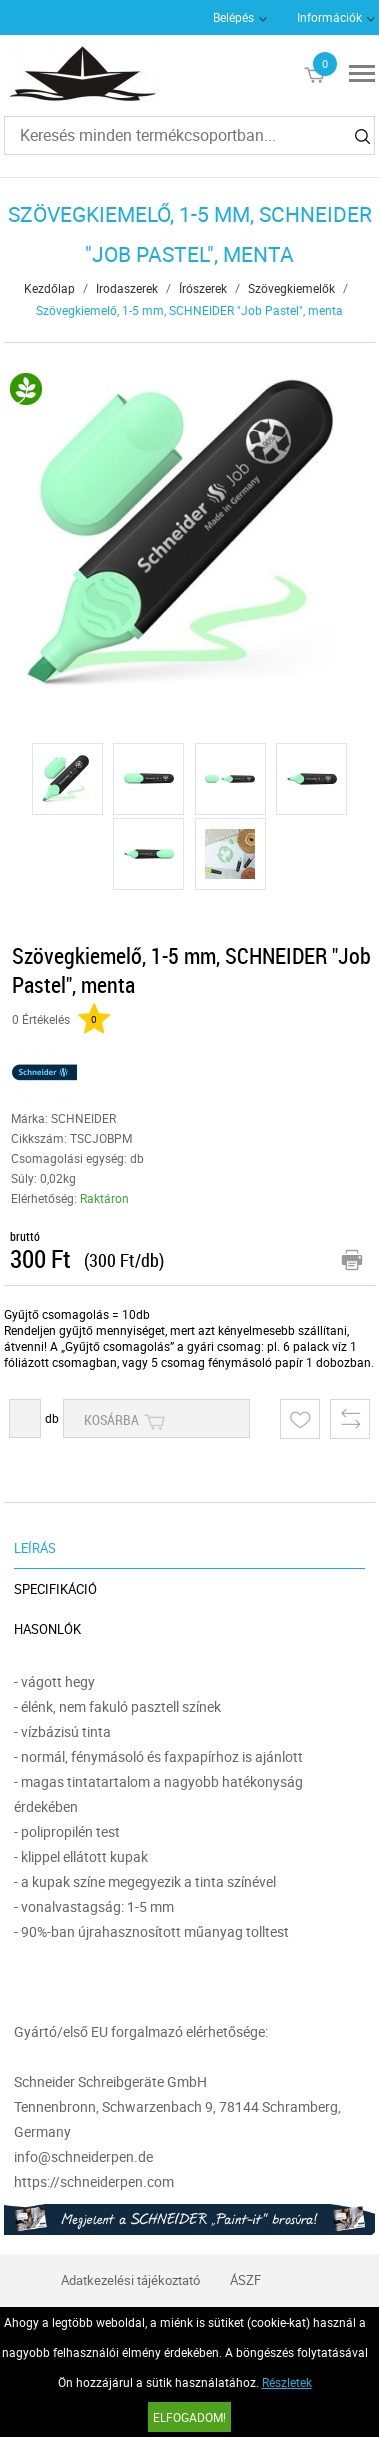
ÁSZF (245, 2280)
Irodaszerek (127, 288)
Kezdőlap (49, 288)
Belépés (233, 17)
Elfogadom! (189, 2417)
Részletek (287, 2382)
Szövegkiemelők (291, 288)
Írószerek (203, 288)
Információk (329, 17)
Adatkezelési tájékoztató (130, 2280)
